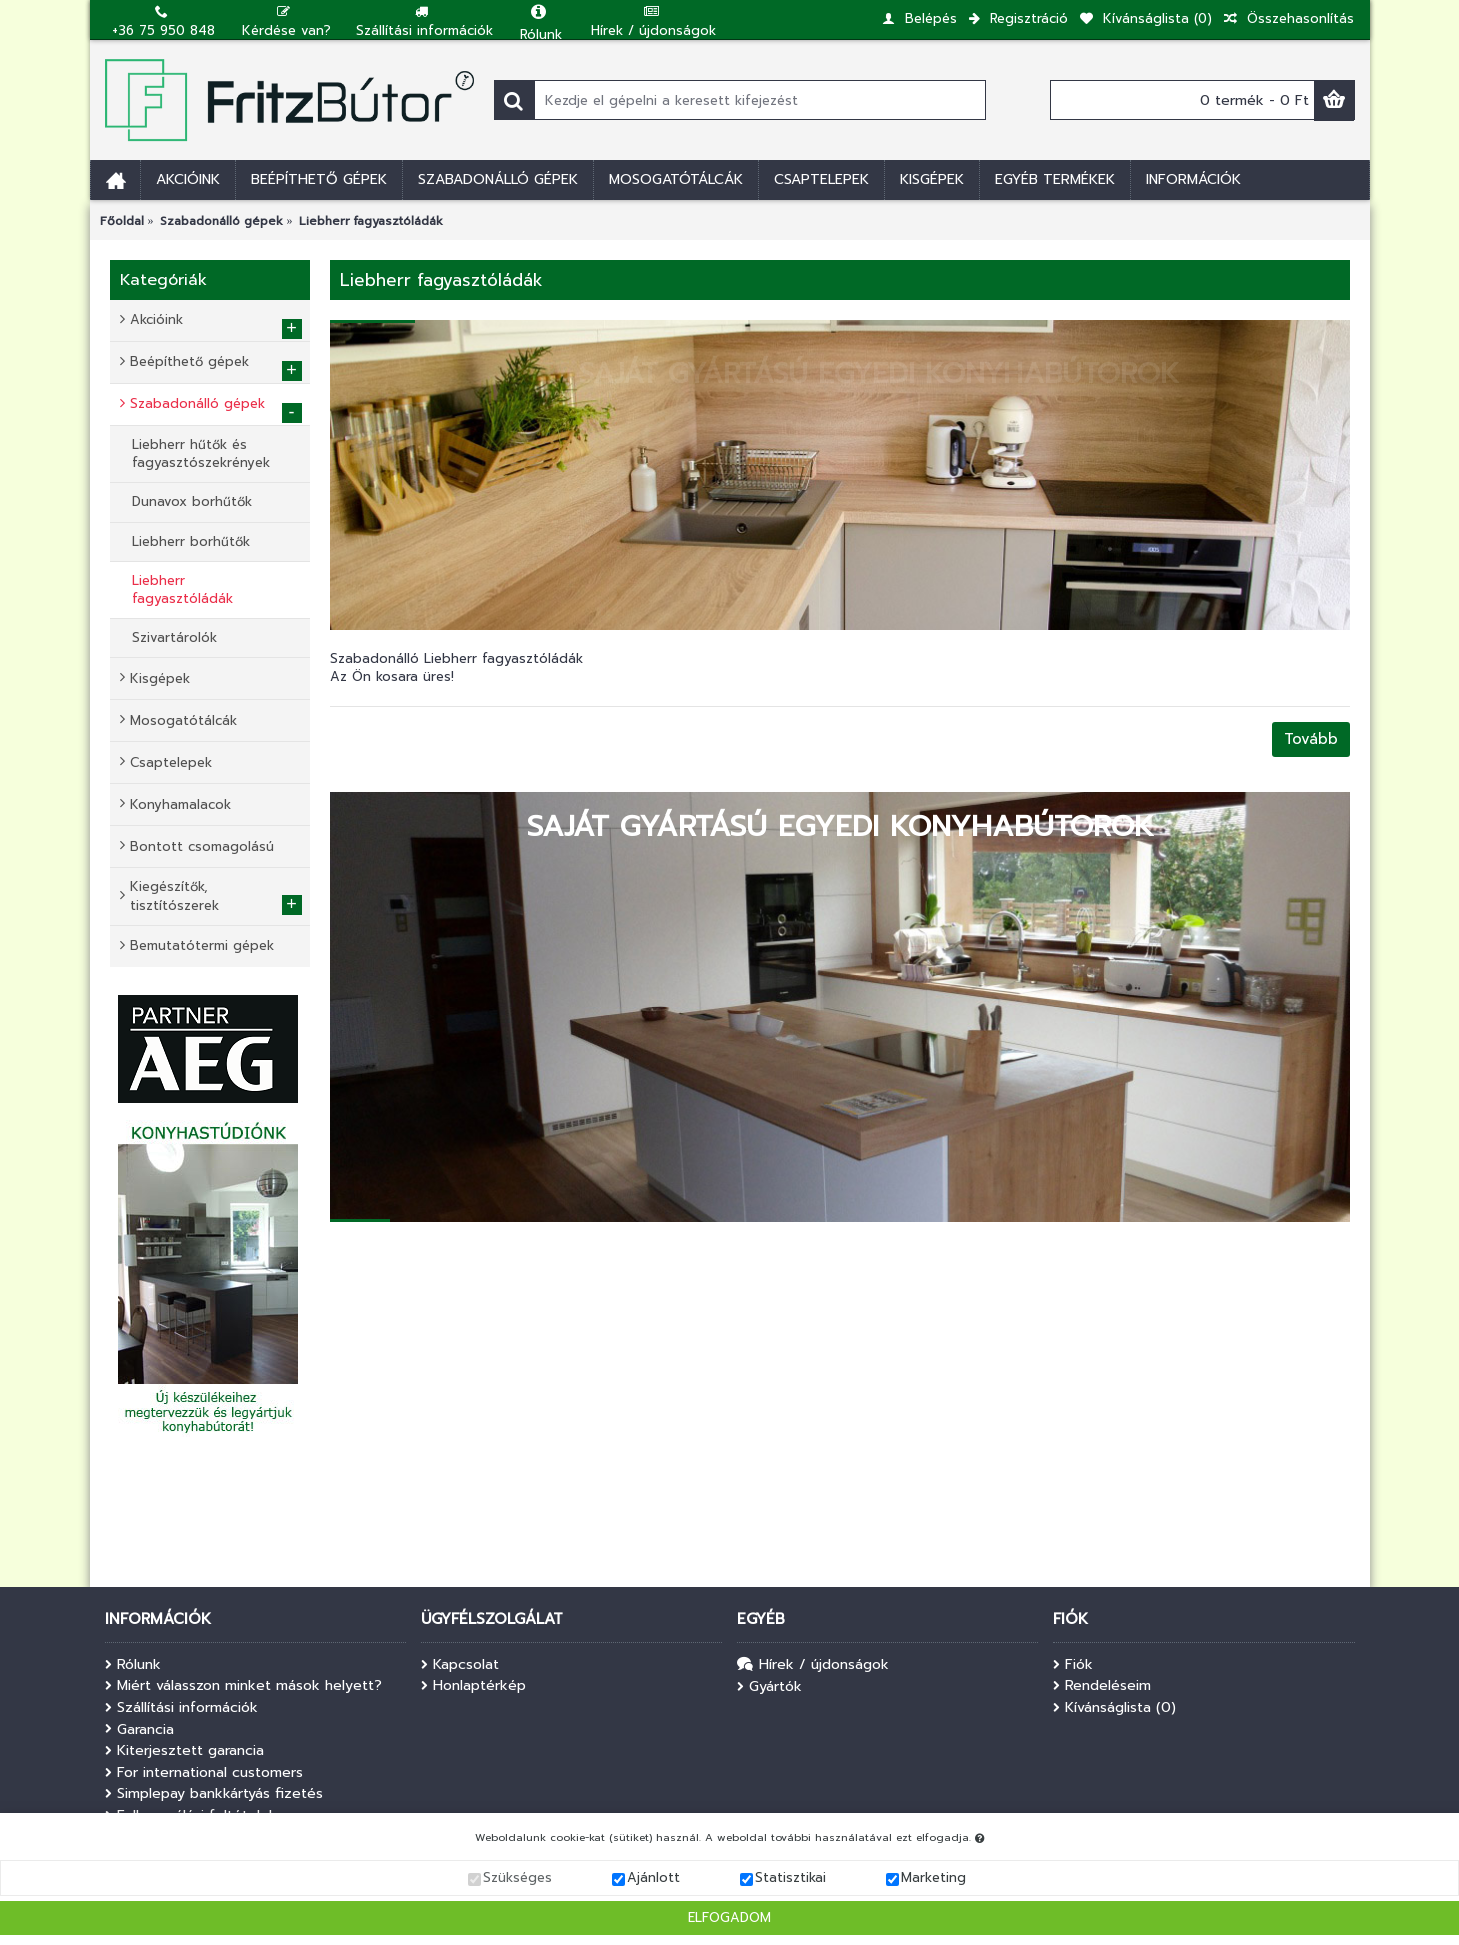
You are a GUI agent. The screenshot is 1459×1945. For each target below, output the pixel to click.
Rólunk (133, 1665)
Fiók (1073, 1665)
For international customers (204, 1773)
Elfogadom (729, 1919)
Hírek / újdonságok (813, 1665)
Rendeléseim (1102, 1686)
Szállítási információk (181, 1708)
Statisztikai (790, 1880)
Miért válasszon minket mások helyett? (243, 1686)
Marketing (933, 1880)
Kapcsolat (460, 1665)
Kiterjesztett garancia (184, 1751)
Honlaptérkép (473, 1686)
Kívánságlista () (1114, 1708)
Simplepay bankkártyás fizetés (214, 1794)
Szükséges (517, 1880)
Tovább (1311, 739)
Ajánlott (653, 1880)
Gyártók (769, 1687)
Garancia (139, 1730)
